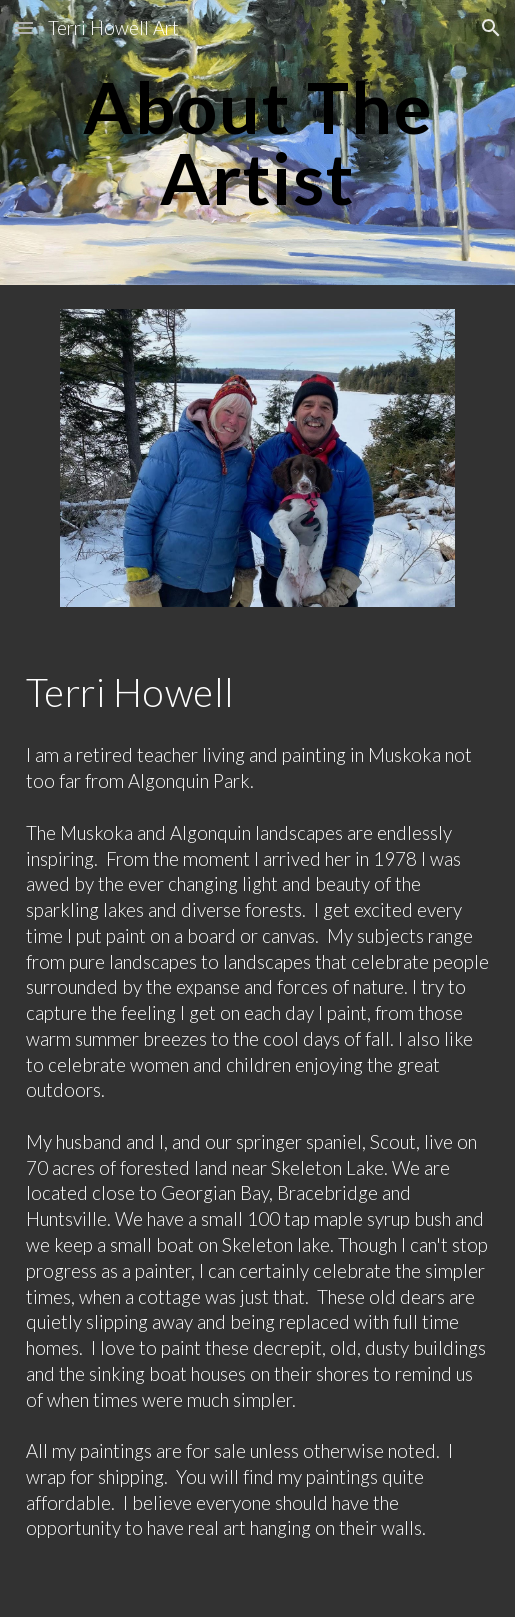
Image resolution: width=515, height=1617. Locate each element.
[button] (24, 27)
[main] (258, 142)
